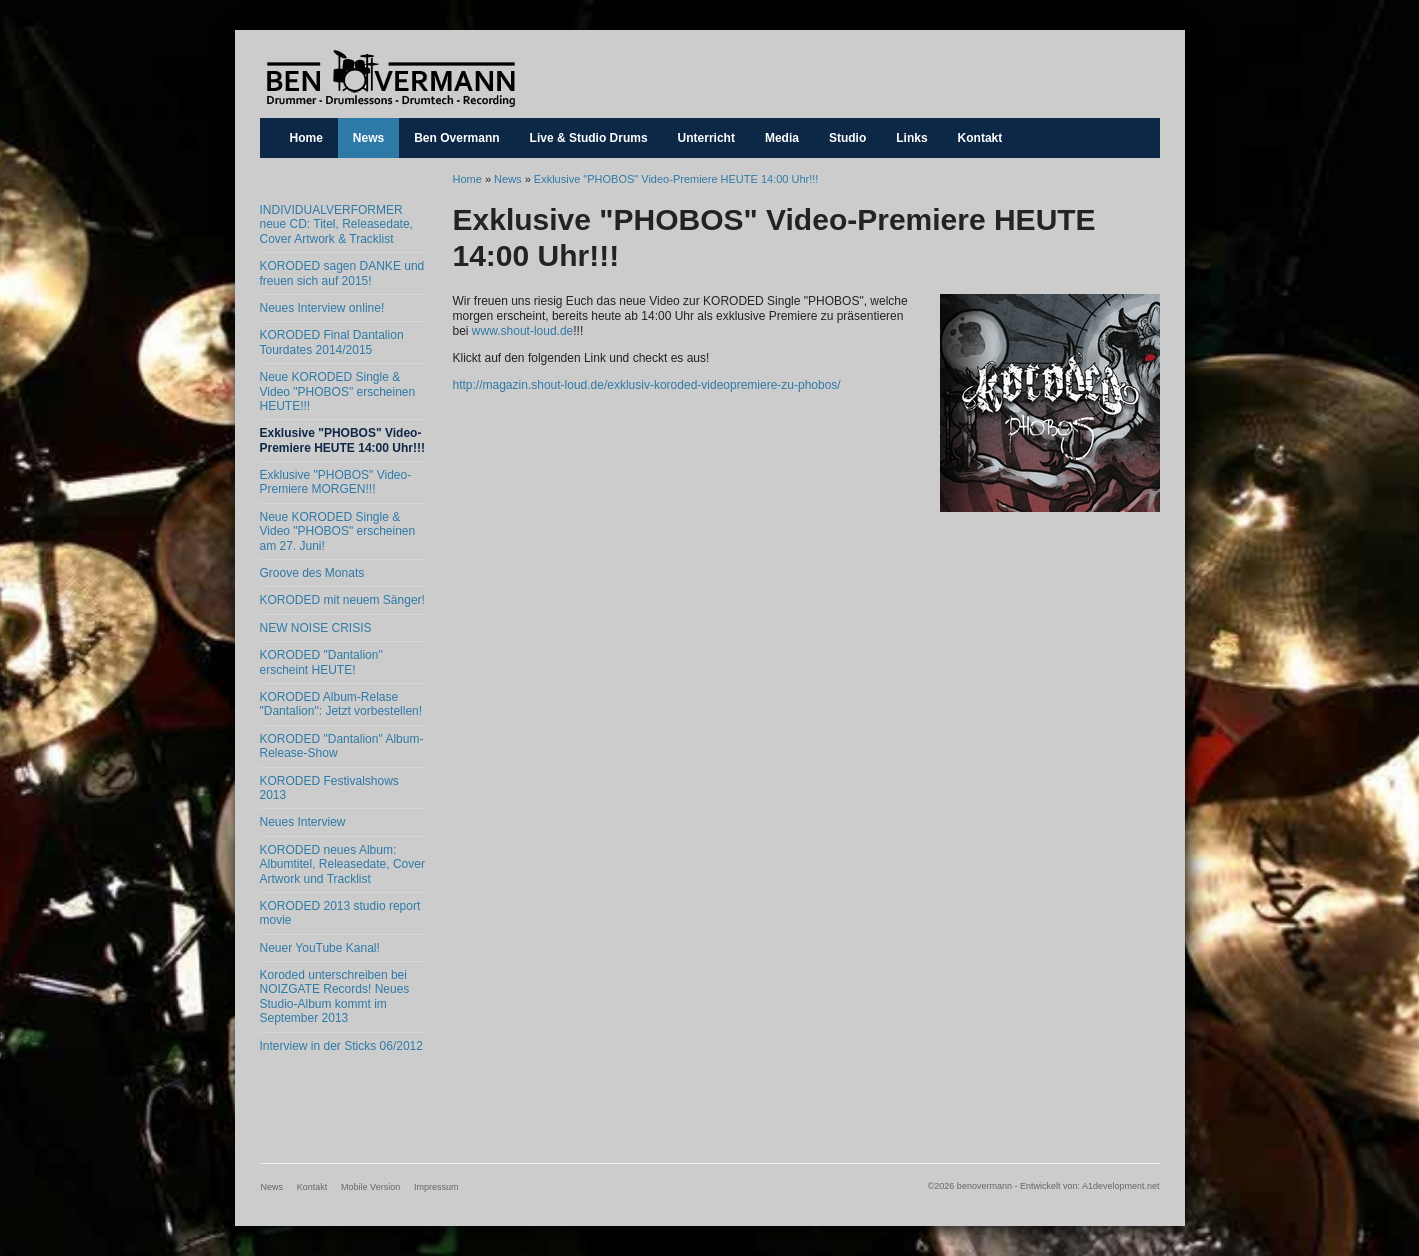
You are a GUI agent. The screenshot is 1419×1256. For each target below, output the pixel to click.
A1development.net (1121, 1186)
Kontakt (980, 138)
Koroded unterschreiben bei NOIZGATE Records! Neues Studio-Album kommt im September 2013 (335, 996)
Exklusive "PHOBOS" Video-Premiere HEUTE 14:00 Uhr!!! (342, 440)
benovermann (390, 78)
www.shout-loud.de (522, 331)
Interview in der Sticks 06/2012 (341, 1046)
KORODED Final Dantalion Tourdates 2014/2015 (332, 342)
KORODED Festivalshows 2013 (329, 788)
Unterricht (706, 138)
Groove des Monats (312, 573)
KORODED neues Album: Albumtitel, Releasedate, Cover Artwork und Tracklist (342, 864)
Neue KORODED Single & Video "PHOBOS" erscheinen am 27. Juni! (338, 531)
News (368, 138)
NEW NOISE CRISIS (316, 628)
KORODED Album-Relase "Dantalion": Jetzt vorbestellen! (341, 704)
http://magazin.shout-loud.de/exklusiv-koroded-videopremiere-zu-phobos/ (647, 385)
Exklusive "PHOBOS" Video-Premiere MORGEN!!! (336, 482)
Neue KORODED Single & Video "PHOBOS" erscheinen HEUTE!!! (338, 391)
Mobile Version (370, 1187)
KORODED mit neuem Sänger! (342, 600)
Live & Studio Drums (589, 138)
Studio (847, 138)
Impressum (436, 1187)
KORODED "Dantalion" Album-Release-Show (342, 746)
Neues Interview (303, 822)
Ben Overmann (456, 138)
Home (306, 138)
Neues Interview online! (322, 308)
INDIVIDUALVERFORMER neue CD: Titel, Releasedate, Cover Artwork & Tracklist (336, 224)
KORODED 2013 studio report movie (340, 913)
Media (782, 138)
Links (911, 138)
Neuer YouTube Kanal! (320, 948)
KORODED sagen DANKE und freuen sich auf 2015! (342, 273)
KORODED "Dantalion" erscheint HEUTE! (321, 662)
